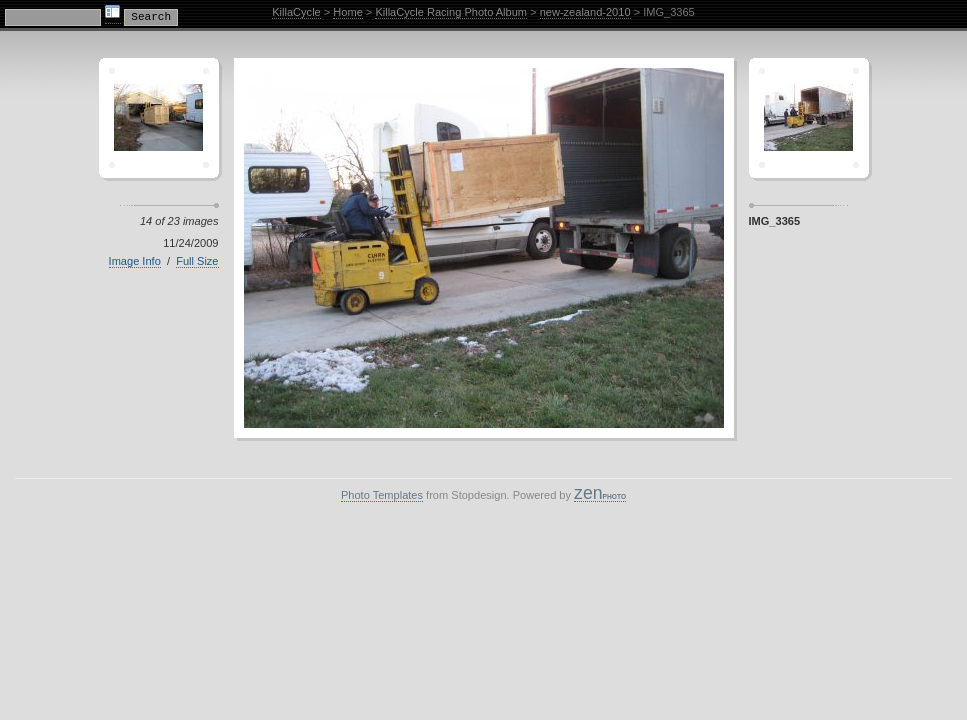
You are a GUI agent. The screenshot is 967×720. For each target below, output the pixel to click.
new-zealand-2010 (585, 12)
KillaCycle (296, 12)
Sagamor (809, 118)
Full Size (197, 261)
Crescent (159, 118)
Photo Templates (382, 495)
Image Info (135, 261)
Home (347, 12)
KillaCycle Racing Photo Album (451, 12)
